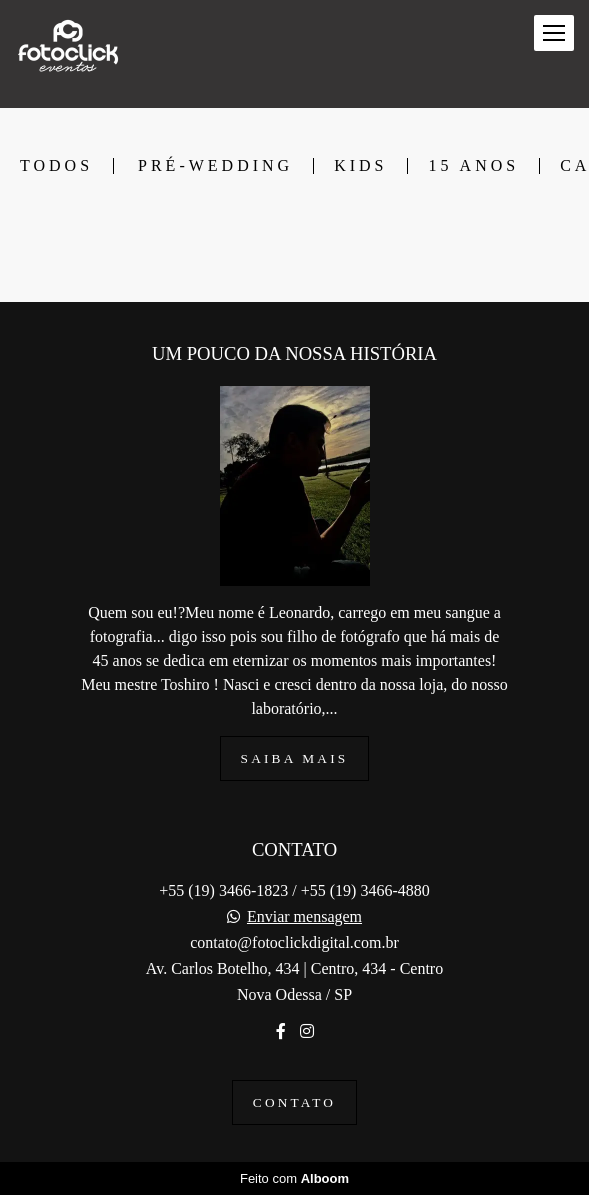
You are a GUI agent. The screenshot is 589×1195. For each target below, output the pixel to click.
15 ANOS (473, 166)
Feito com (294, 1178)
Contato (294, 1102)
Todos (56, 166)
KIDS (360, 166)
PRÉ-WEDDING (215, 166)
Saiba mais (295, 758)
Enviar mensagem (304, 917)
